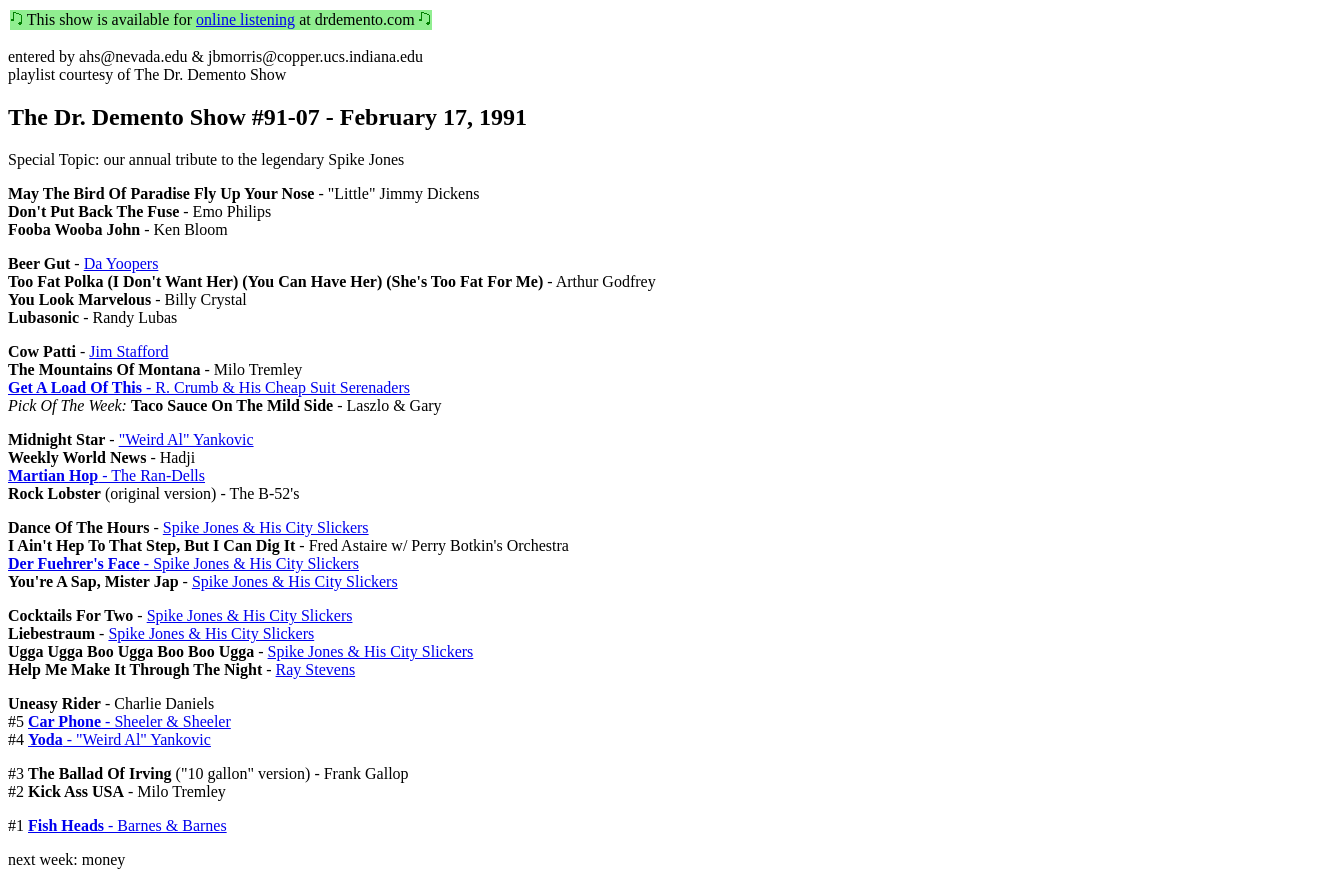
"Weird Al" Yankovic (186, 439)
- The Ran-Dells (106, 475)
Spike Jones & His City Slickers (266, 527)
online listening (245, 19)
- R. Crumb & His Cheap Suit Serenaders (209, 387)
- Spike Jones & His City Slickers (183, 563)
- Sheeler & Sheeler (129, 721)
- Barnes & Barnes (127, 825)
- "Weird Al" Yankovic (119, 739)
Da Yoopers (121, 263)
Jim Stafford (128, 351)
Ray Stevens (316, 669)
